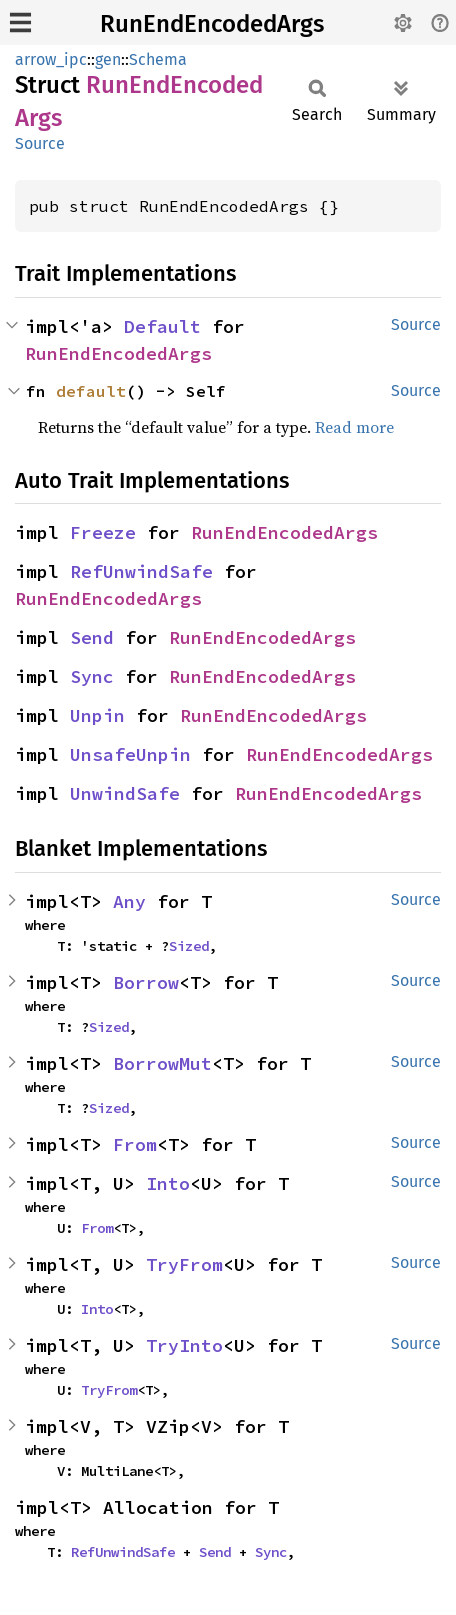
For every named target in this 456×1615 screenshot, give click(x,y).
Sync (92, 676)
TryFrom (184, 1264)
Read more (354, 427)
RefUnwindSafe (141, 571)
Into (168, 1183)
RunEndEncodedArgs (212, 24)
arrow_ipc (51, 59)
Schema (158, 59)
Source (40, 143)
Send (92, 637)
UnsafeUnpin (130, 754)
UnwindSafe (125, 793)
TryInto (184, 1345)
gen (108, 59)
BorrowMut (162, 1063)
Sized (189, 946)
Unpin (97, 715)
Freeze (103, 532)
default (91, 391)
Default (162, 326)
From (135, 1144)
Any (129, 901)
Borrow (146, 982)
